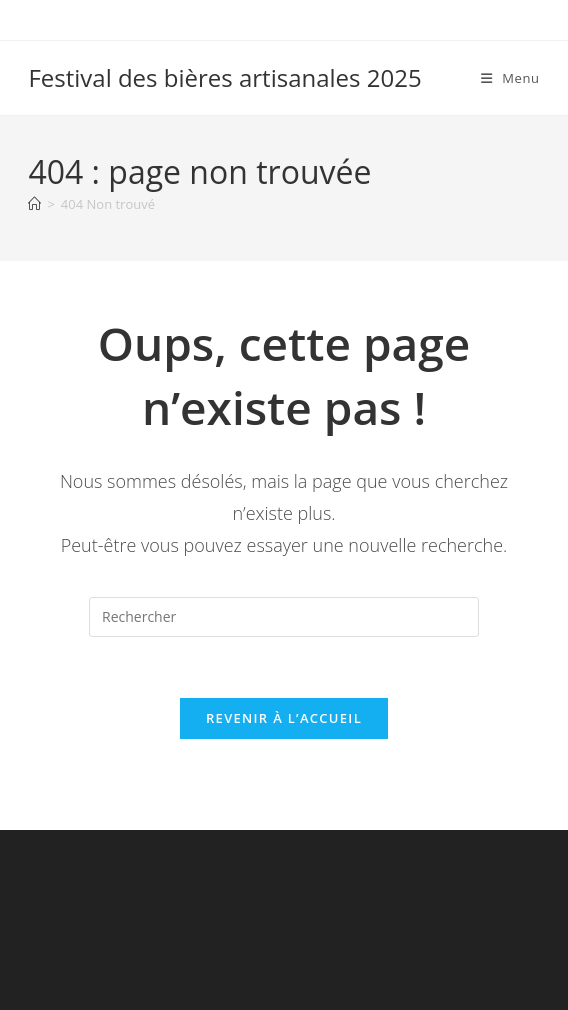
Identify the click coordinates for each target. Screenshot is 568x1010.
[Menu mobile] (510, 78)
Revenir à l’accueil (284, 718)
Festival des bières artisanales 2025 (224, 77)
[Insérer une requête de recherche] (284, 617)
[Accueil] (34, 204)
